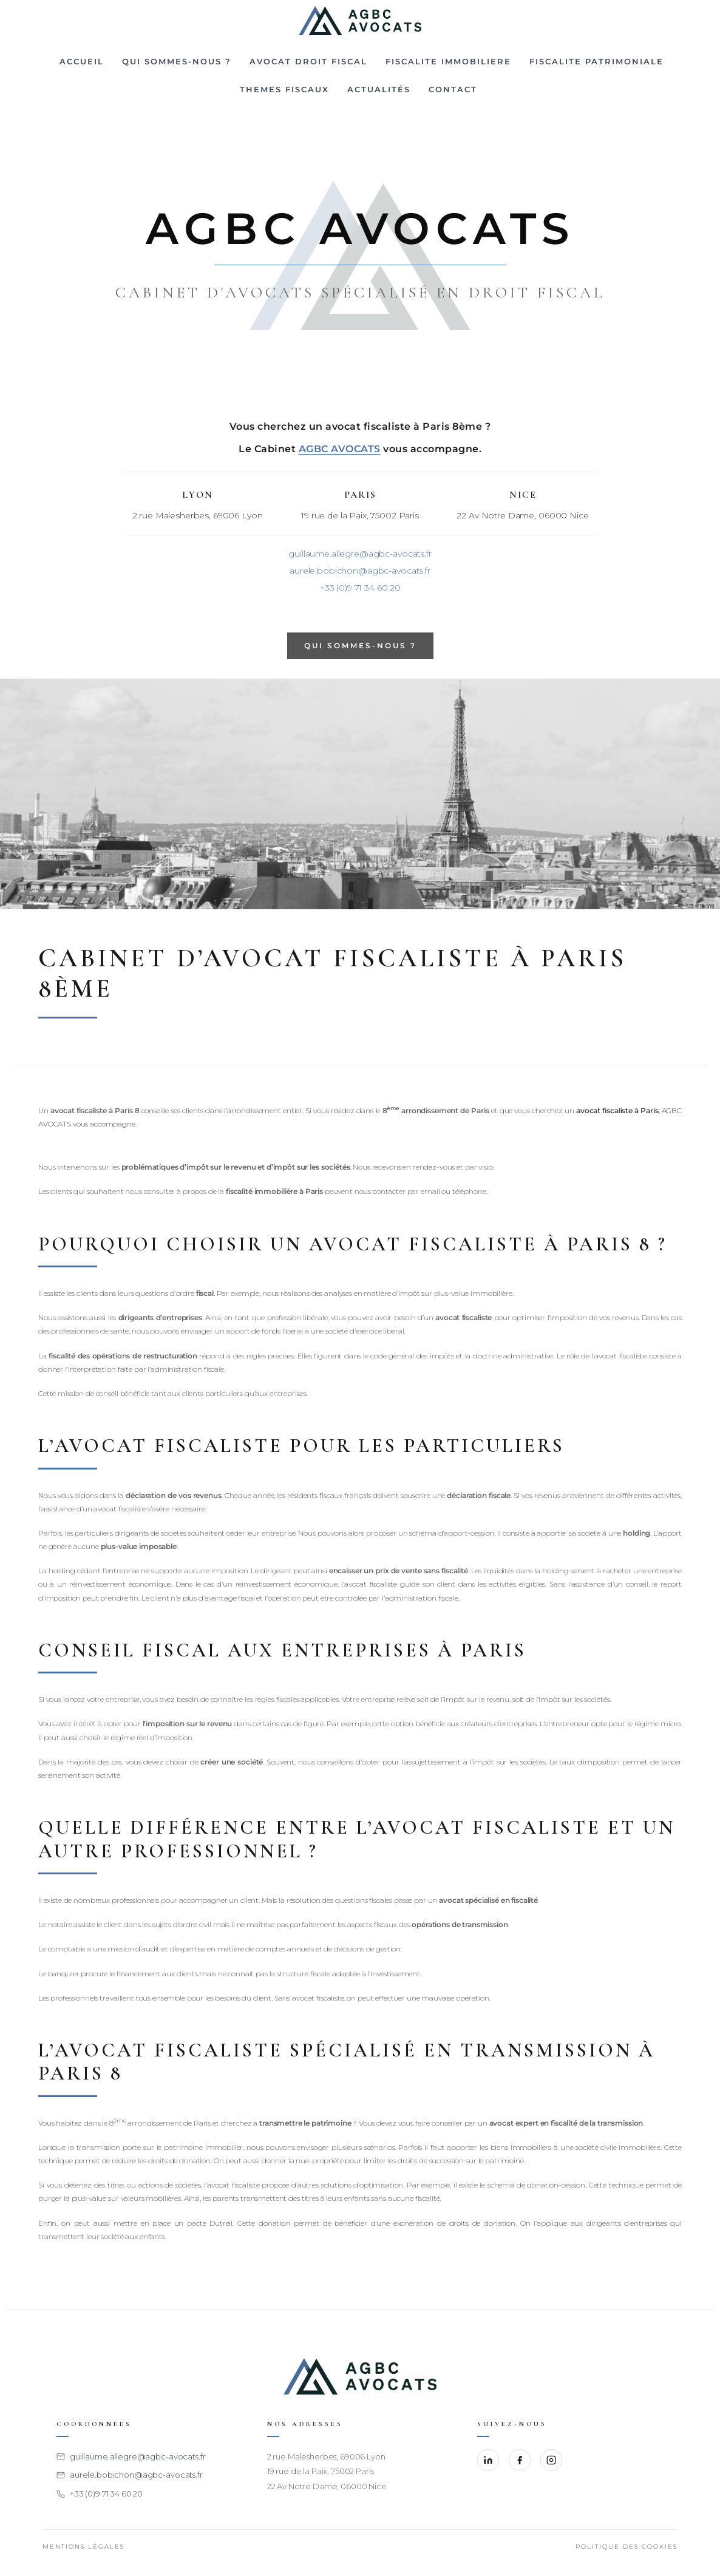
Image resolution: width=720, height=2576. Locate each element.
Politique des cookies (627, 2547)
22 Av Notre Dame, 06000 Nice (327, 2486)
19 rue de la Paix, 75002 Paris (320, 2471)
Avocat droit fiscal (308, 61)
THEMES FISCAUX (284, 89)
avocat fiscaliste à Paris (617, 1110)
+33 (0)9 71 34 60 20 (360, 587)
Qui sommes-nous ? (176, 61)
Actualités (378, 89)
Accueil (81, 61)
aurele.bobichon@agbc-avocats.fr (360, 570)
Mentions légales (83, 2547)
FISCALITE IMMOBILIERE (448, 61)
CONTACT (453, 89)
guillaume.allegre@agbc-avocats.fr (359, 553)
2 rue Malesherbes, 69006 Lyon (326, 2456)
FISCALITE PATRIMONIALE (596, 61)
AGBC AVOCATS (340, 449)
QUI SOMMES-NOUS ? (360, 645)
